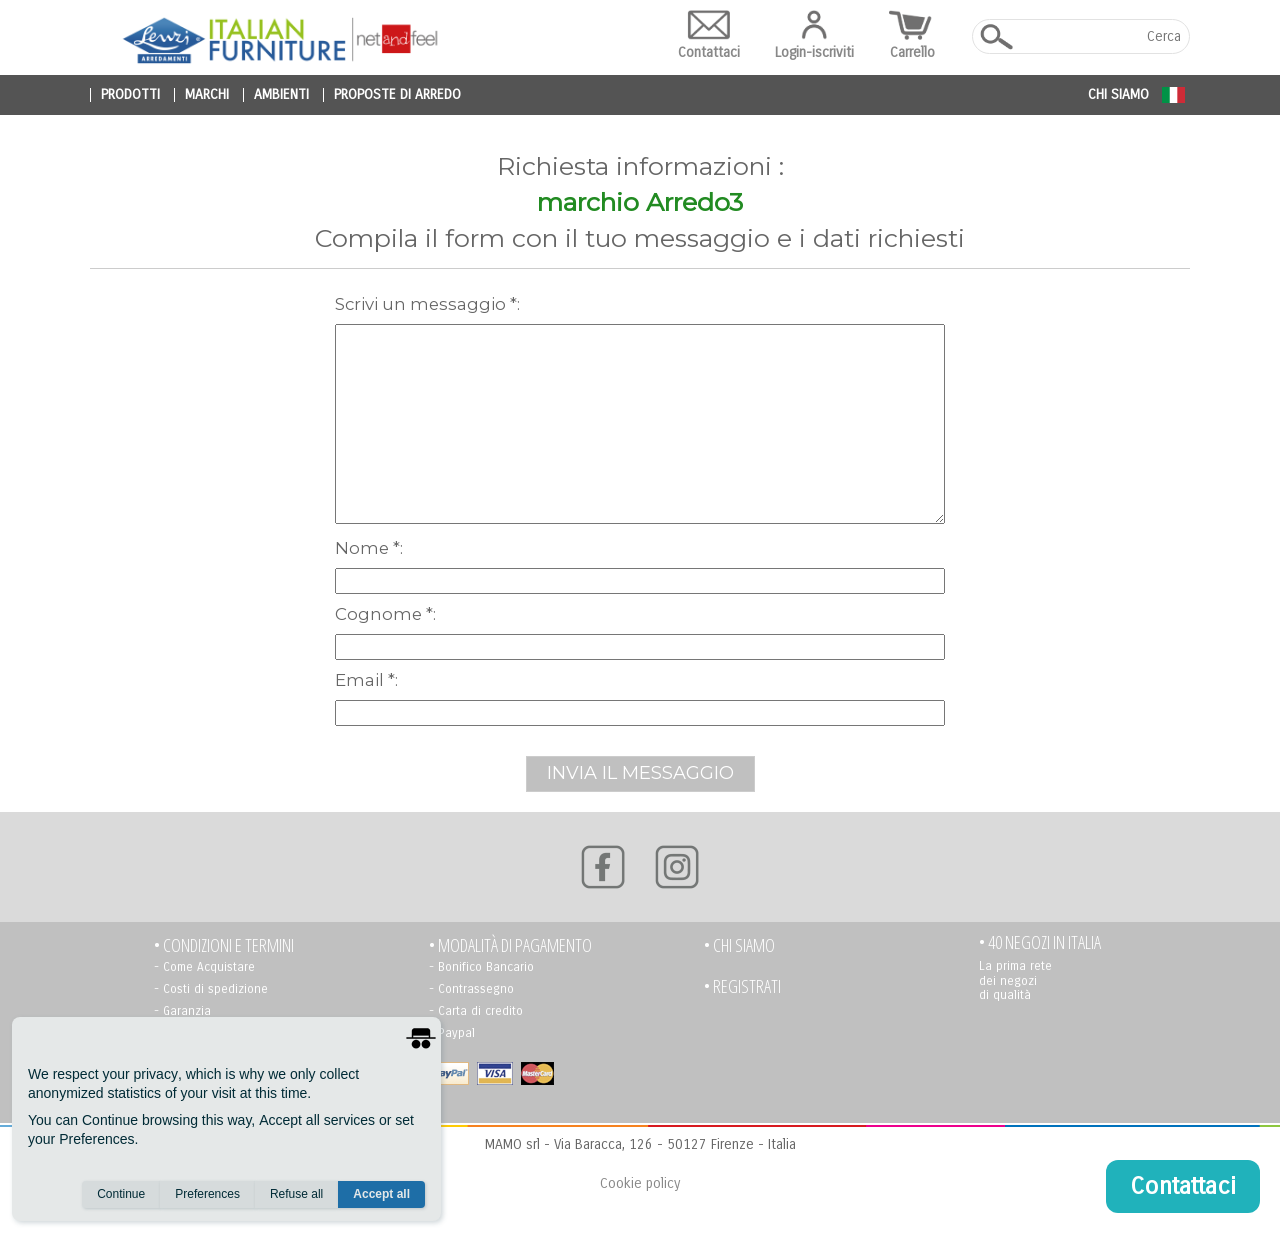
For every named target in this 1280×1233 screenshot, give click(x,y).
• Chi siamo (739, 945)
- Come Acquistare (204, 967)
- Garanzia (182, 1011)
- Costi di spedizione (211, 989)
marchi (207, 95)
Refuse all (296, 1194)
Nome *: (369, 548)
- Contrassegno (471, 989)
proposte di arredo (397, 95)
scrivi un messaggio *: (427, 304)
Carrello (913, 35)
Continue (121, 1194)
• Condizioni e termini (224, 945)
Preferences (207, 1194)
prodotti (130, 95)
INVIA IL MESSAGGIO (640, 773)
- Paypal (452, 1033)
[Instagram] (677, 867)
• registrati (742, 986)
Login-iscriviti (814, 35)
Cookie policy (640, 1183)
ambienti (281, 95)
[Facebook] (603, 867)
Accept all (381, 1194)
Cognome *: (385, 614)
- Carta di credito (476, 1011)
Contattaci (709, 35)
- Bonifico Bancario (481, 967)
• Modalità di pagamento (510, 945)
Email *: (366, 680)
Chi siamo (1118, 94)
